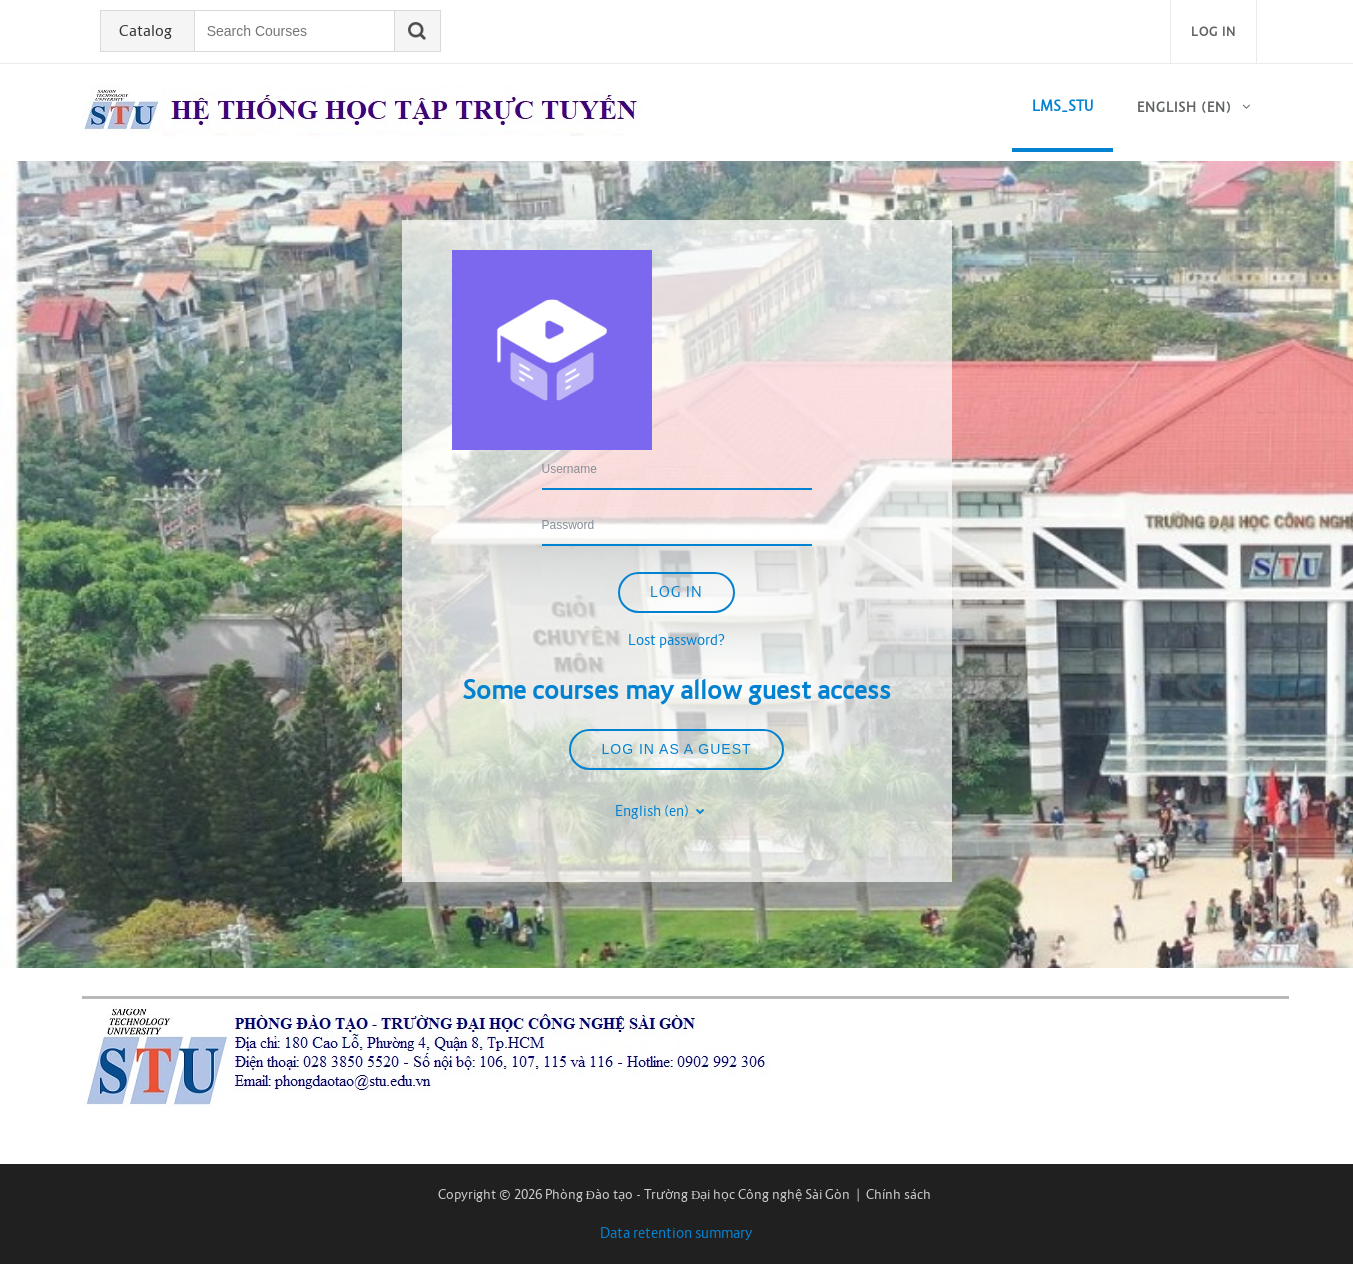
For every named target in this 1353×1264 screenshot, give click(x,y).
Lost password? (676, 640)
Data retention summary (676, 1233)
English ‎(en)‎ (1184, 107)
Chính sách (898, 1194)
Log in (1213, 31)
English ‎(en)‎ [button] (653, 811)
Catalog (145, 31)
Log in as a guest (676, 749)
